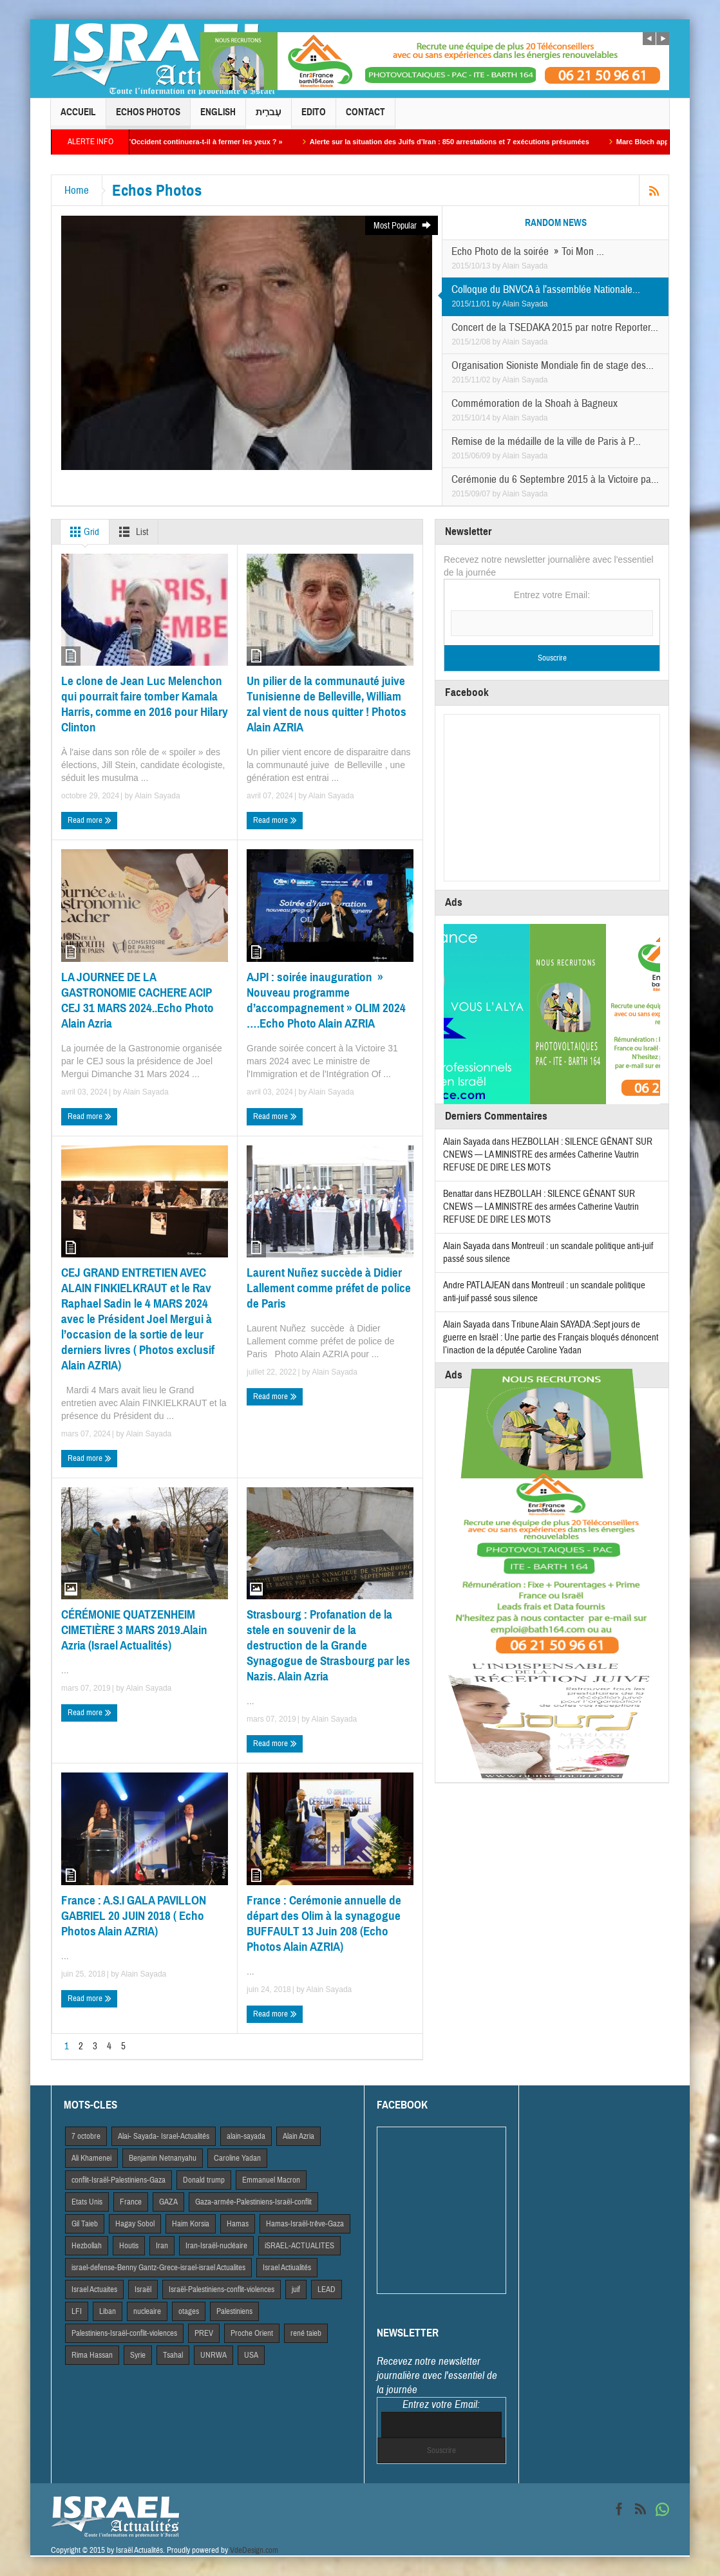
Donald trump (204, 2180)
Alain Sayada (525, 265)
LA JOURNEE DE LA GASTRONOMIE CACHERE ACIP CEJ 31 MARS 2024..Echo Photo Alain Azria (137, 1000)
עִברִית (268, 117)
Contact (365, 117)
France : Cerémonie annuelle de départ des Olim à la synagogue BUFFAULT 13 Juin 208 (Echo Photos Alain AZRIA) (324, 1923)
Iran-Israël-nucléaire (216, 2246)
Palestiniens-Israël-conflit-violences (124, 2333)
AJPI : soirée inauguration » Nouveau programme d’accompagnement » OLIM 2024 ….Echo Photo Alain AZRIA (326, 1000)
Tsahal (173, 2355)
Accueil (78, 117)
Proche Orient (252, 2333)
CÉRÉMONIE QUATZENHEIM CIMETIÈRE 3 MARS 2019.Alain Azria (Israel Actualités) (134, 1630)
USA (251, 2355)
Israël (143, 2289)
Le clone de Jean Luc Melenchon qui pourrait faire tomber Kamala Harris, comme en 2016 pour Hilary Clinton (144, 704)
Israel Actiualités (287, 2267)
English (218, 117)
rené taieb (305, 2333)
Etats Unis (86, 2202)
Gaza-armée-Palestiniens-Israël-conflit (253, 2202)
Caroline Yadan (237, 2158)
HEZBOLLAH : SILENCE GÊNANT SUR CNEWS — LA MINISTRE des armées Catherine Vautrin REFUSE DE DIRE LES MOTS (547, 1155)
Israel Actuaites (94, 2289)
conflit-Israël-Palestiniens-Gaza (118, 2180)
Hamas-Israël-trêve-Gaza (305, 2224)
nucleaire (147, 2311)
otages (188, 2311)
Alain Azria (298, 2136)
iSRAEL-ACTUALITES (299, 2246)
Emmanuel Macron (271, 2180)
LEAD (326, 2289)
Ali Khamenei (91, 2158)
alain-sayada (246, 2136)
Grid (82, 532)
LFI (76, 2311)
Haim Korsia (190, 2224)
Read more (89, 820)
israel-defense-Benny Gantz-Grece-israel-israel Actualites (158, 2267)
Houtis (128, 2246)
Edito (314, 117)
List (131, 532)
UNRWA (213, 2355)
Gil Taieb (84, 2224)
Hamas (238, 2224)
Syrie (138, 2355)
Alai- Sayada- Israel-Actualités (163, 2136)
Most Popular (403, 226)
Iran (162, 2246)
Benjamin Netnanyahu (162, 2158)
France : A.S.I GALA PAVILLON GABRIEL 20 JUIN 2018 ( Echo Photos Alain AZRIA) (133, 1916)
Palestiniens (234, 2311)
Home (76, 190)
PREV (203, 2333)
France (131, 2202)
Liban (107, 2311)
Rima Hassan (92, 2355)
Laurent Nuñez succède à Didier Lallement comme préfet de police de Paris (329, 1288)
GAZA (168, 2202)
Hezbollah (86, 2246)
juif (296, 2289)
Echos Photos (148, 117)
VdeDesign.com (254, 2550)
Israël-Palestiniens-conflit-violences (221, 2289)
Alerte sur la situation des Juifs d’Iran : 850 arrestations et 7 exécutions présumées (471, 142)
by (497, 265)
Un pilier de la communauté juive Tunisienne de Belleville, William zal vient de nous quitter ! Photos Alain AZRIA (326, 704)
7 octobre (85, 2136)
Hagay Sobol (135, 2224)
